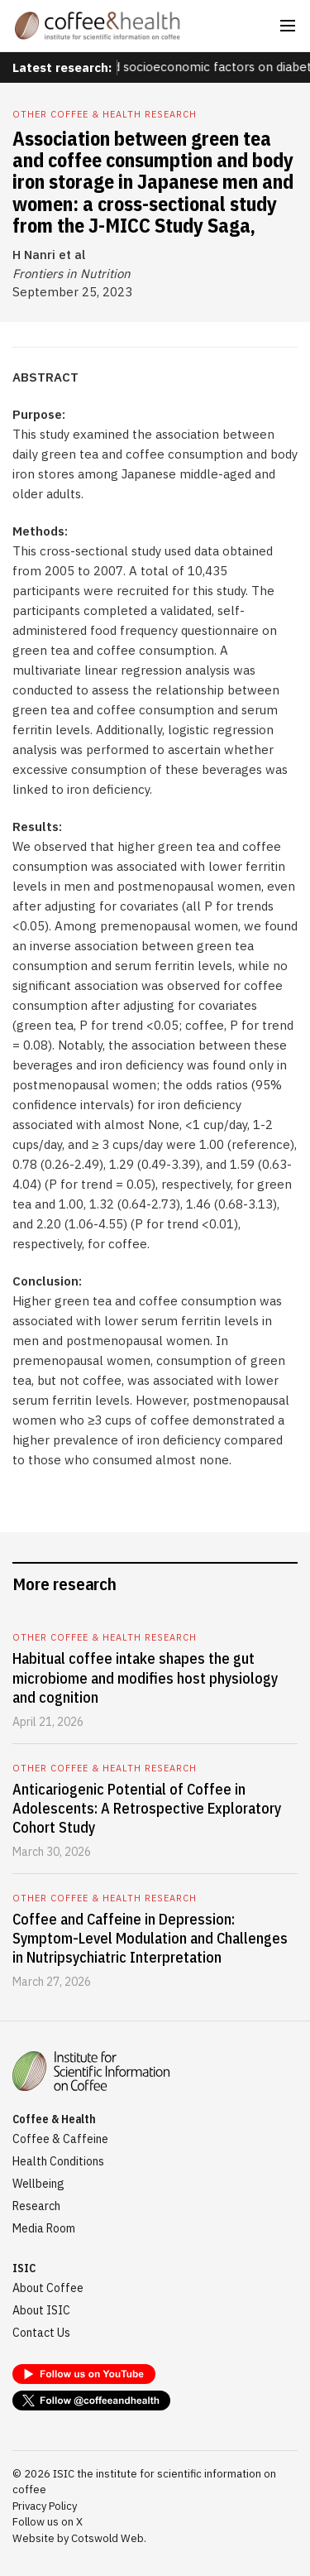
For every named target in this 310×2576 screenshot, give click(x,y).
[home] (97, 25)
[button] (287, 25)
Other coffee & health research (104, 114)
